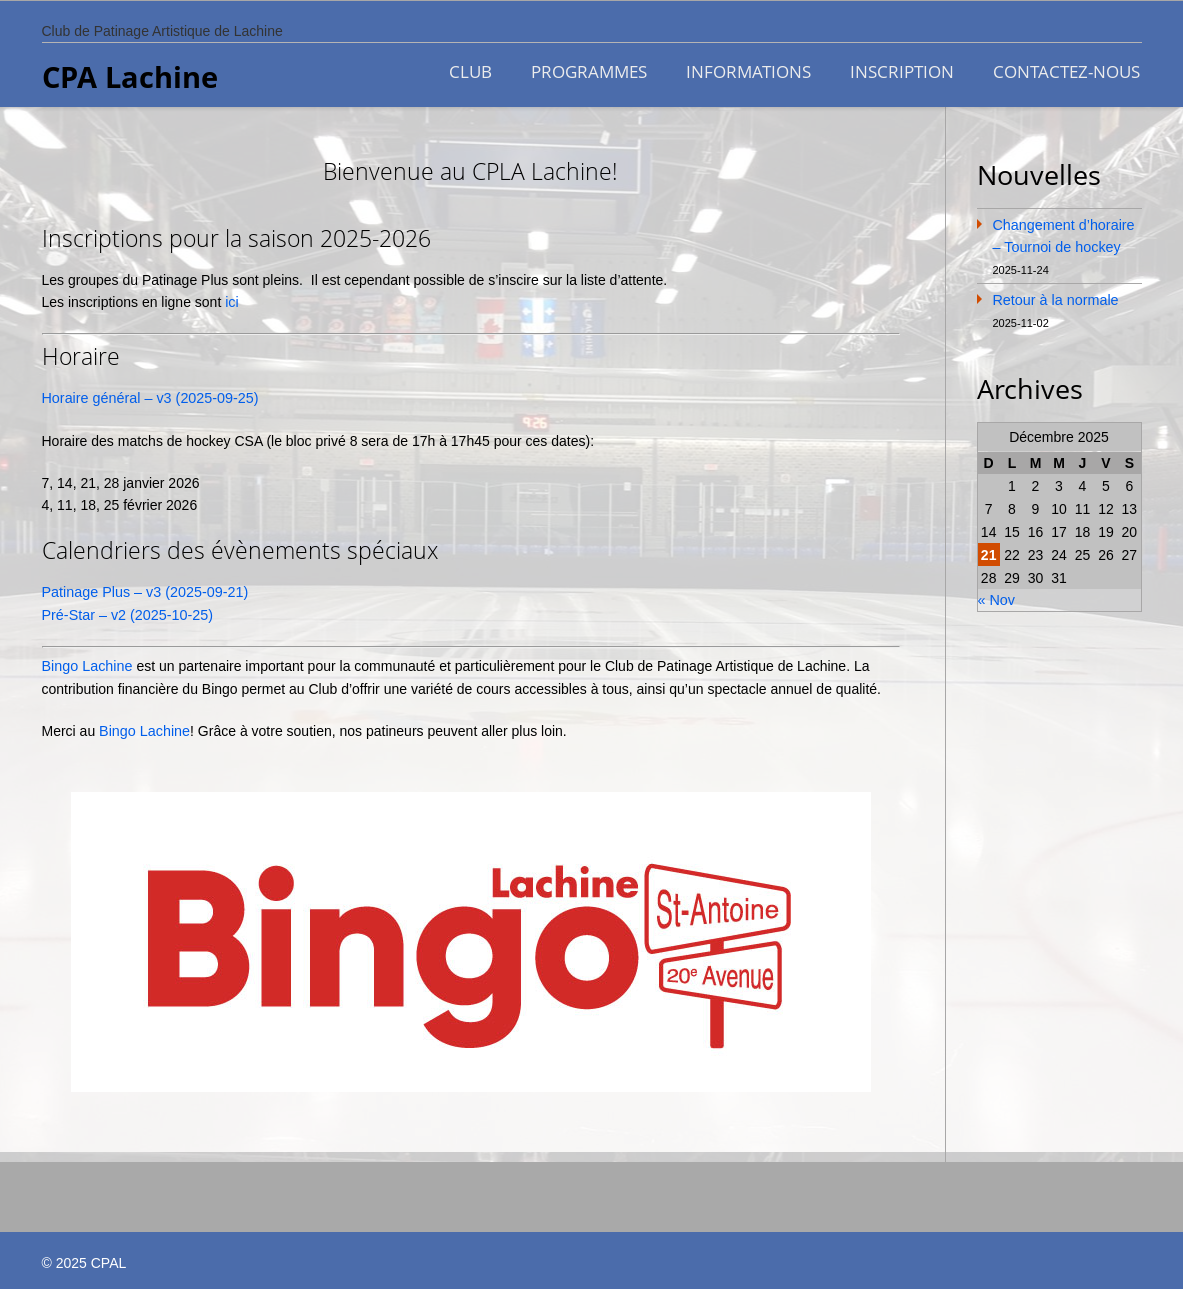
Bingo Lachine (86, 662)
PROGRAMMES (588, 70)
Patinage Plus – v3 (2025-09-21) (143, 589)
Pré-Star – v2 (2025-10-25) (125, 611)
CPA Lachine (130, 77)
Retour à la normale (1054, 297)
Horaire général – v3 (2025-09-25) (148, 396)
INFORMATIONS (748, 70)
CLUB (468, 70)
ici (231, 300)
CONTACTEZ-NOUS (1068, 70)
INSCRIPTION (903, 70)
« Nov (996, 596)
